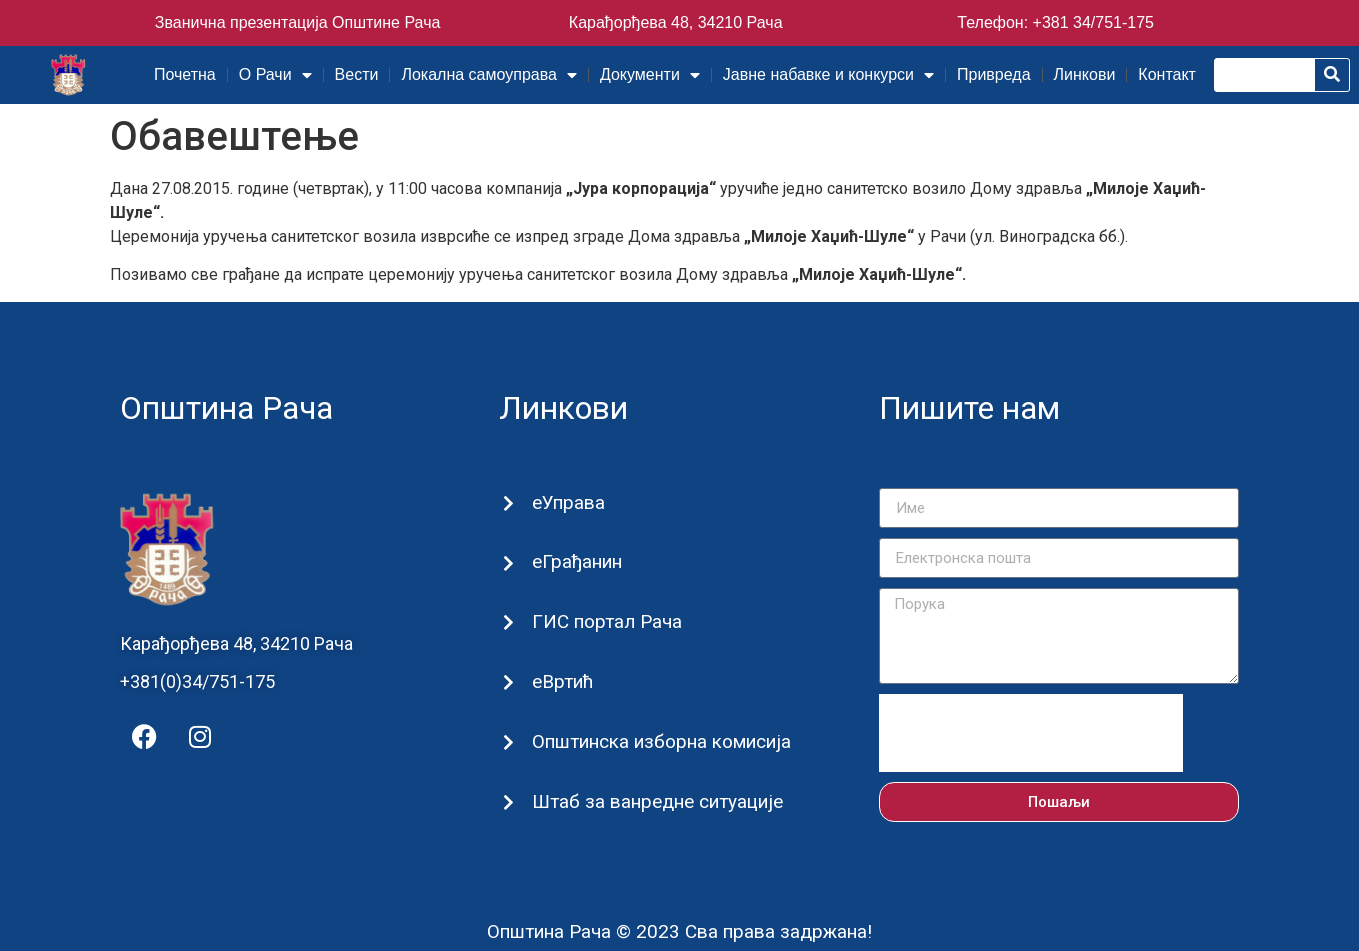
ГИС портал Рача (606, 621)
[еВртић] (507, 682)
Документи (650, 75)
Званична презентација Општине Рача (298, 22)
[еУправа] (507, 503)
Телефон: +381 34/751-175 (1055, 22)
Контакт (1167, 74)
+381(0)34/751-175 (197, 681)
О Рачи (275, 75)
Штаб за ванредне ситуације (656, 801)
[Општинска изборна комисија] (507, 742)
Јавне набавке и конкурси (828, 75)
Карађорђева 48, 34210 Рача (676, 22)
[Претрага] (1332, 75)
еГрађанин (576, 561)
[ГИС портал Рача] (507, 623)
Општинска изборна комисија (660, 741)
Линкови (1085, 74)
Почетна (185, 74)
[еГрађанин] (507, 563)
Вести (357, 74)
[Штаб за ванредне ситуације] (507, 802)
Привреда (994, 74)
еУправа (567, 502)
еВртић (562, 681)
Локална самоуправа (488, 75)
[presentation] (1031, 733)
